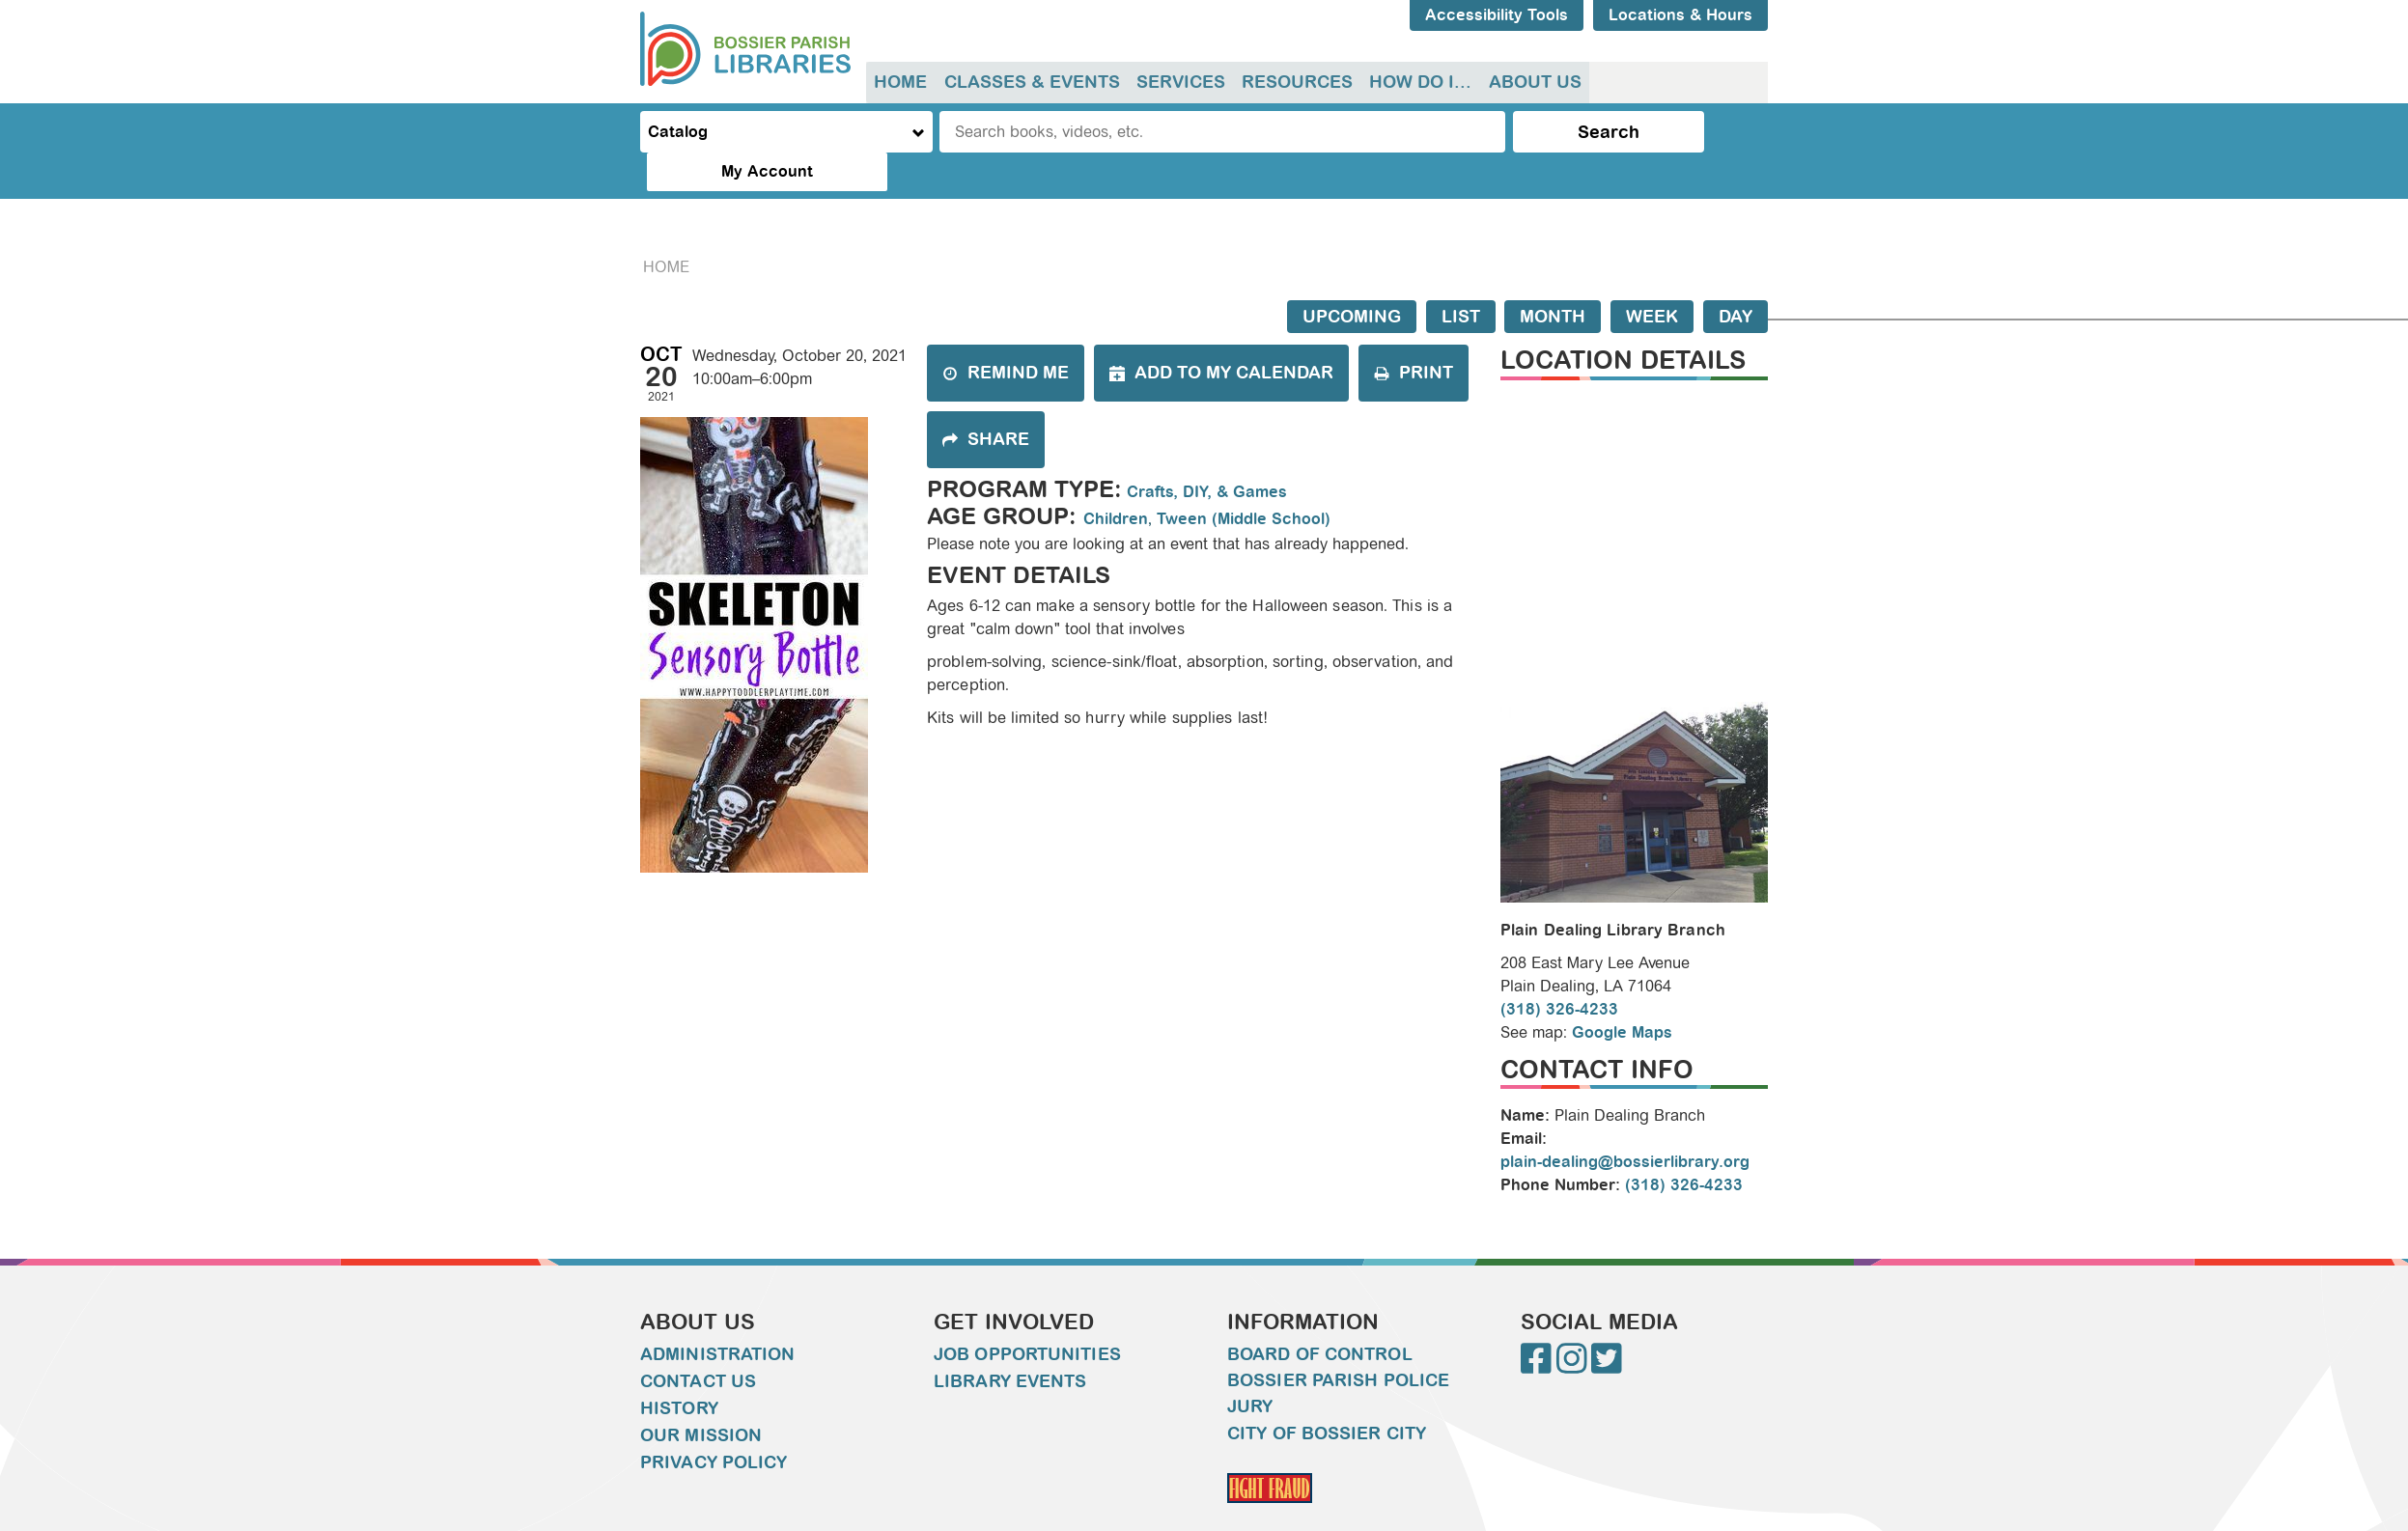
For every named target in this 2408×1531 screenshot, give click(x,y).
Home (900, 82)
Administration (717, 1315)
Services (1178, 82)
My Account (1687, 132)
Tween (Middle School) (1243, 480)
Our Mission (701, 1396)
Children (1115, 480)
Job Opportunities (1027, 1315)
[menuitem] (900, 82)
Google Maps (1622, 993)
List (1461, 278)
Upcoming (1351, 278)
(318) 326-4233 (1559, 969)
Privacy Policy (713, 1423)
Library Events (1010, 1342)
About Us (1528, 82)
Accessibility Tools (1496, 15)
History (679, 1369)
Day (1735, 278)
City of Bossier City (1326, 1395)
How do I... (1415, 82)
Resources (1293, 82)
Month (1552, 278)
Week (1652, 278)
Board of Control (1320, 1315)
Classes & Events (1030, 82)
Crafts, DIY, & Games (1207, 453)
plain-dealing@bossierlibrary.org (1625, 1123)
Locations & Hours (1680, 15)
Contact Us (698, 1342)
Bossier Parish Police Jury (1338, 1354)
